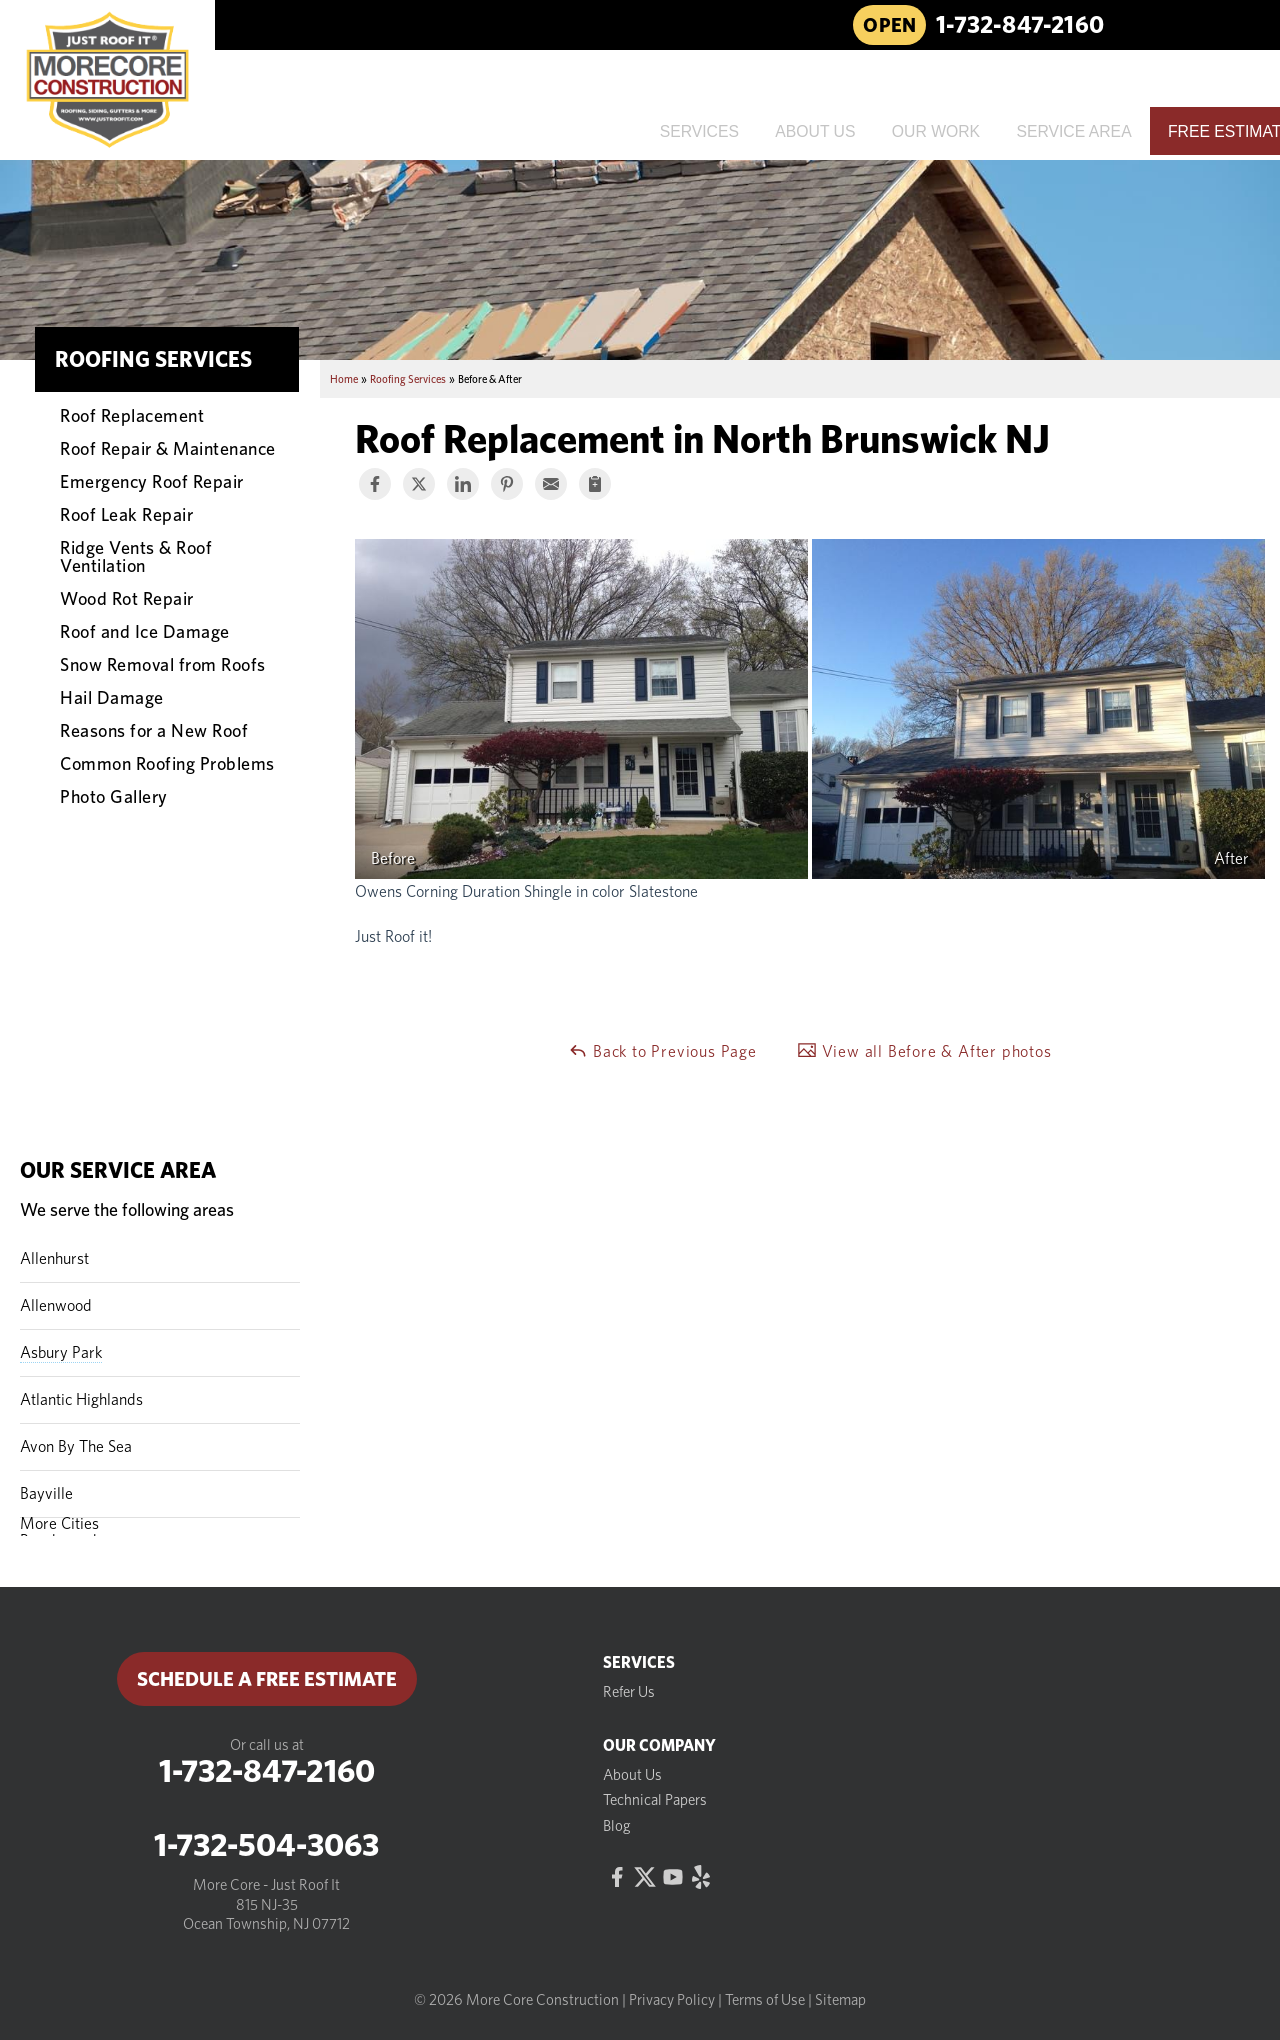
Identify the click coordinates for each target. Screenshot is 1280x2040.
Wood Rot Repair (127, 598)
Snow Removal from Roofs (163, 664)
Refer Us (629, 1692)
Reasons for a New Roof (154, 730)
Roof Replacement (132, 415)
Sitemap (840, 2000)
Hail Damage (112, 697)
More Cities (59, 1523)
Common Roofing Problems (167, 763)
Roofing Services (153, 359)
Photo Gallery (114, 796)
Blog (617, 1826)
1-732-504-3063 (266, 1845)
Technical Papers (655, 1800)
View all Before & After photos (924, 1050)
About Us (632, 1775)
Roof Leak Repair (126, 514)
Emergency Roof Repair (152, 481)
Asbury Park (61, 1352)
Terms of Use (765, 2000)
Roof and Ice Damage (145, 631)
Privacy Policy (672, 2000)
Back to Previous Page (662, 1050)
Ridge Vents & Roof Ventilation (136, 556)
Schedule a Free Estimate (267, 1679)
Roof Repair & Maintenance (168, 448)
